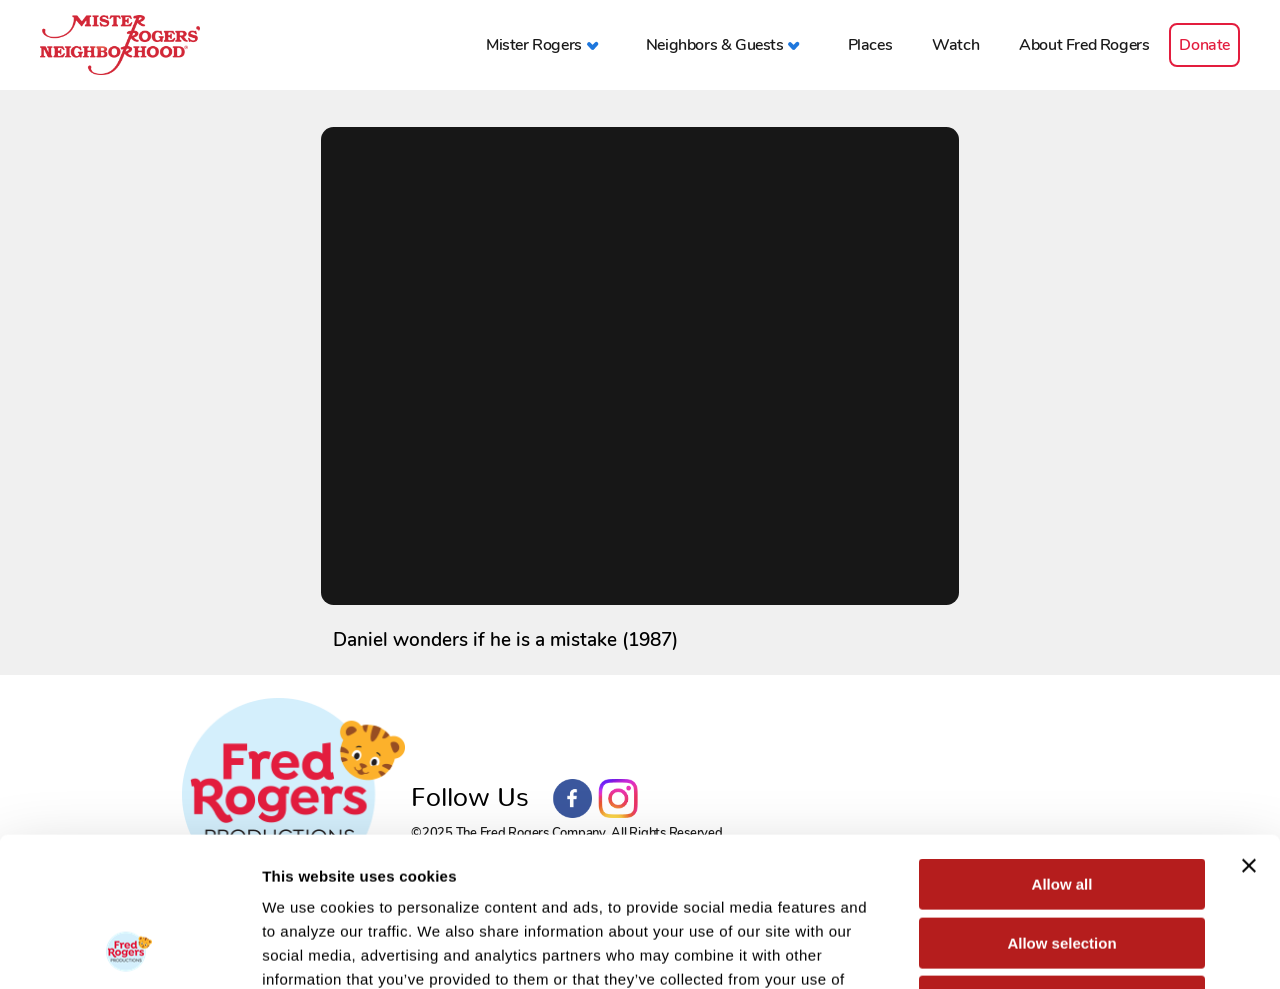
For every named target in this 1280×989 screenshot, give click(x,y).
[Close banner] (1249, 726)
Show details (1049, 949)
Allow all (1062, 744)
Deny (1062, 861)
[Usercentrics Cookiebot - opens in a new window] (129, 950)
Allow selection (1061, 803)
